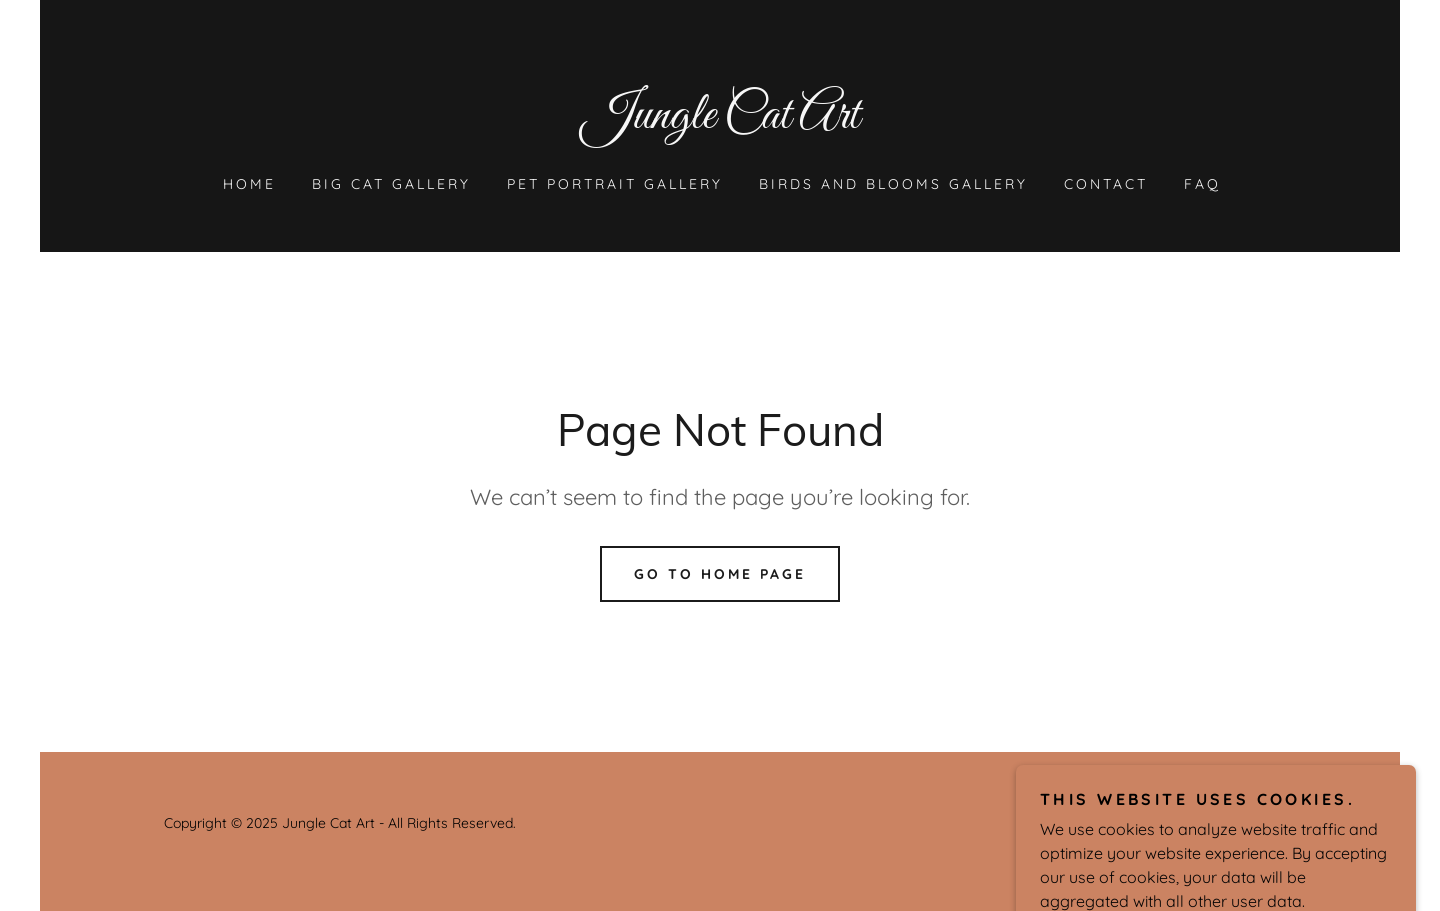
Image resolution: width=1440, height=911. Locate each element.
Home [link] (249, 184)
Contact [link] (1106, 184)
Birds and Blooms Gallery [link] (893, 184)
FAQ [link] (1202, 184)
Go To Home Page (720, 574)
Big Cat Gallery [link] (391, 184)
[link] (720, 122)
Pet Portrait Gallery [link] (615, 184)
